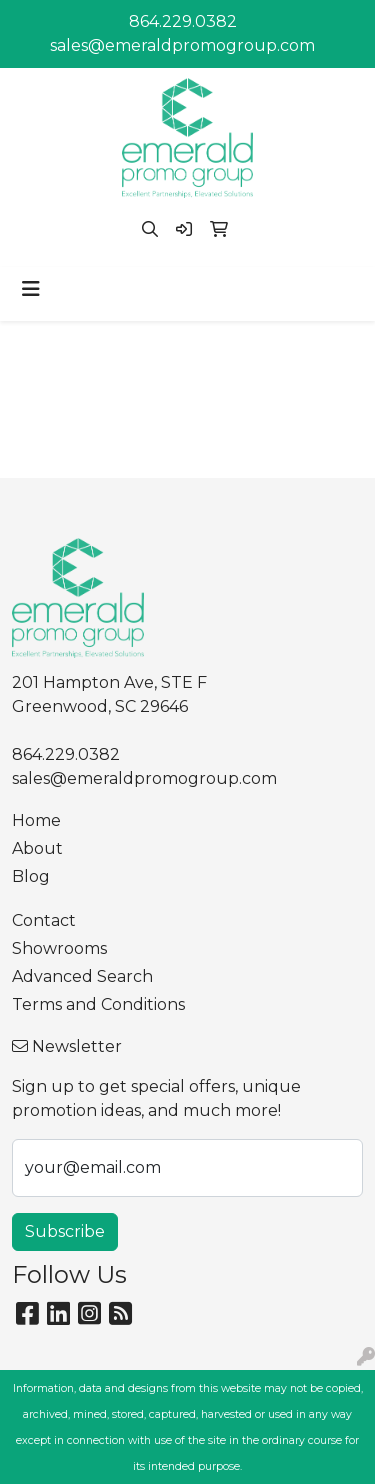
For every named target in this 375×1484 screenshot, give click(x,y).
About (37, 848)
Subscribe (65, 1231)
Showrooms (59, 948)
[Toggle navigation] (31, 289)
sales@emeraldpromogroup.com (182, 45)
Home (36, 820)
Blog (31, 876)
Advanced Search (82, 976)
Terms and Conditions (98, 1004)
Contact (44, 920)
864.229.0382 (183, 21)
